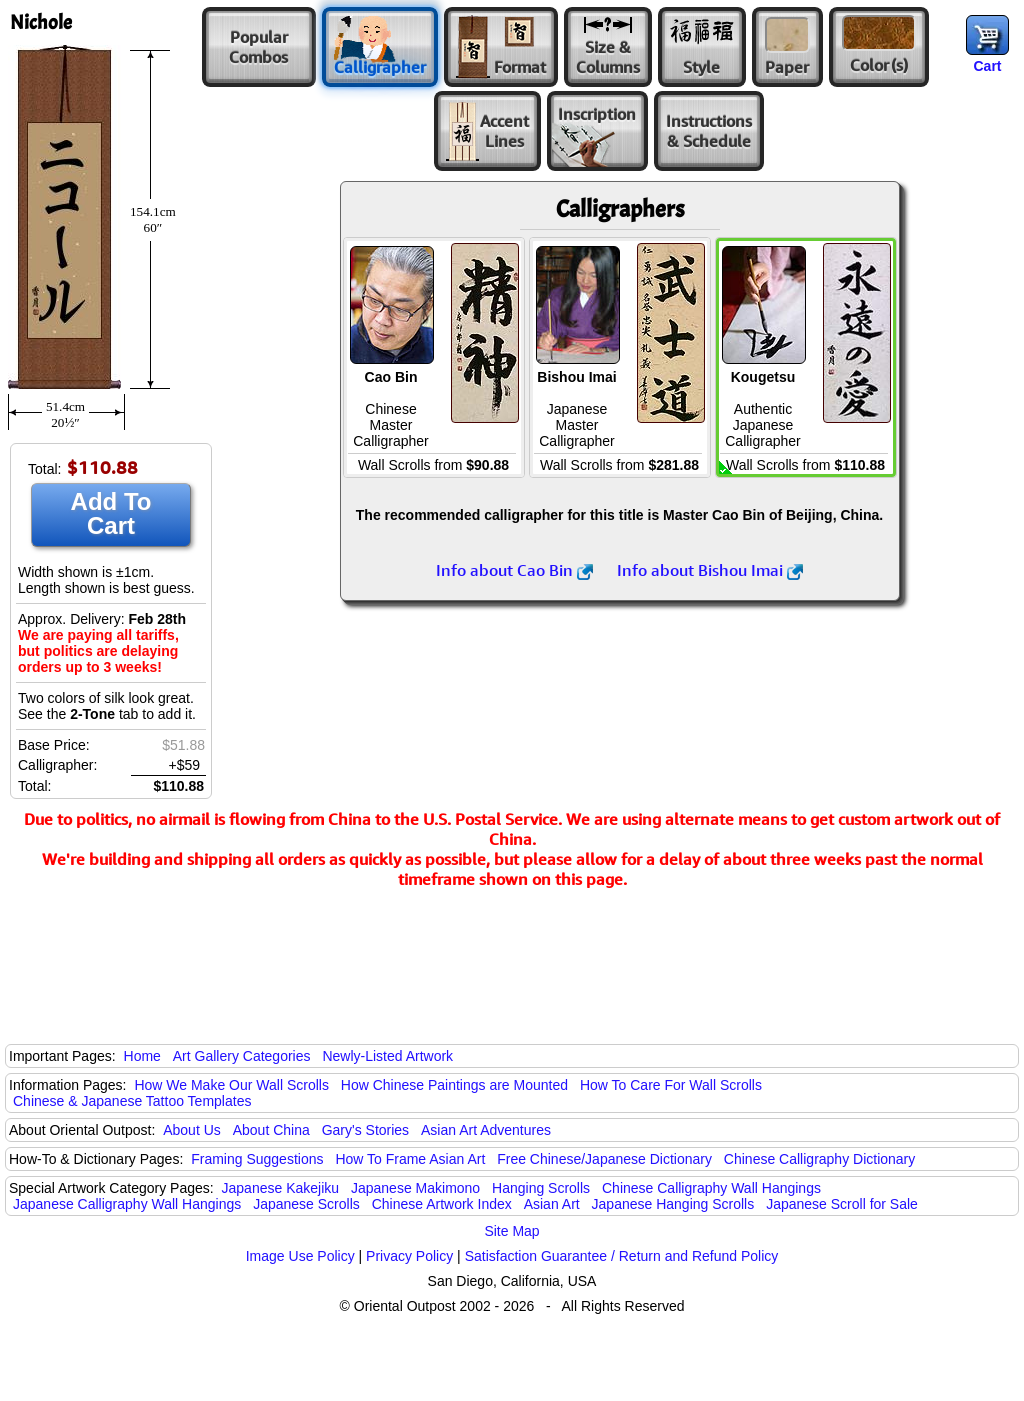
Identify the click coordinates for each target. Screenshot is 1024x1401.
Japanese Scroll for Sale (842, 1204)
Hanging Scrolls (541, 1188)
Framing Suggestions (257, 1159)
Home (142, 1056)
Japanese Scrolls (306, 1204)
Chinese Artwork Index (442, 1204)
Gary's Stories (365, 1130)
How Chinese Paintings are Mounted (454, 1085)
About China (271, 1130)
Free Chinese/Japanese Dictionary (604, 1159)
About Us (192, 1130)
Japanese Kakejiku (281, 1188)
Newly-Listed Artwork (387, 1056)
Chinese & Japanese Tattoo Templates (132, 1101)
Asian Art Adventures (486, 1130)
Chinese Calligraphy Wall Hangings (711, 1188)
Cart (987, 66)
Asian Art (552, 1204)
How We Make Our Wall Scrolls (231, 1085)
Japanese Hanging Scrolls (673, 1204)
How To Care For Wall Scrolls (671, 1085)
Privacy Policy (409, 1256)
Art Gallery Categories (242, 1056)
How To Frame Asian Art (410, 1159)
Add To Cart (111, 513)
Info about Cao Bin (514, 570)
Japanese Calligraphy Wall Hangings (127, 1204)
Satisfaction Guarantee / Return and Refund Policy (622, 1256)
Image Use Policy (300, 1256)
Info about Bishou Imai (710, 570)
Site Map (511, 1231)
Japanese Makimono (415, 1188)
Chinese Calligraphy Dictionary (819, 1159)
